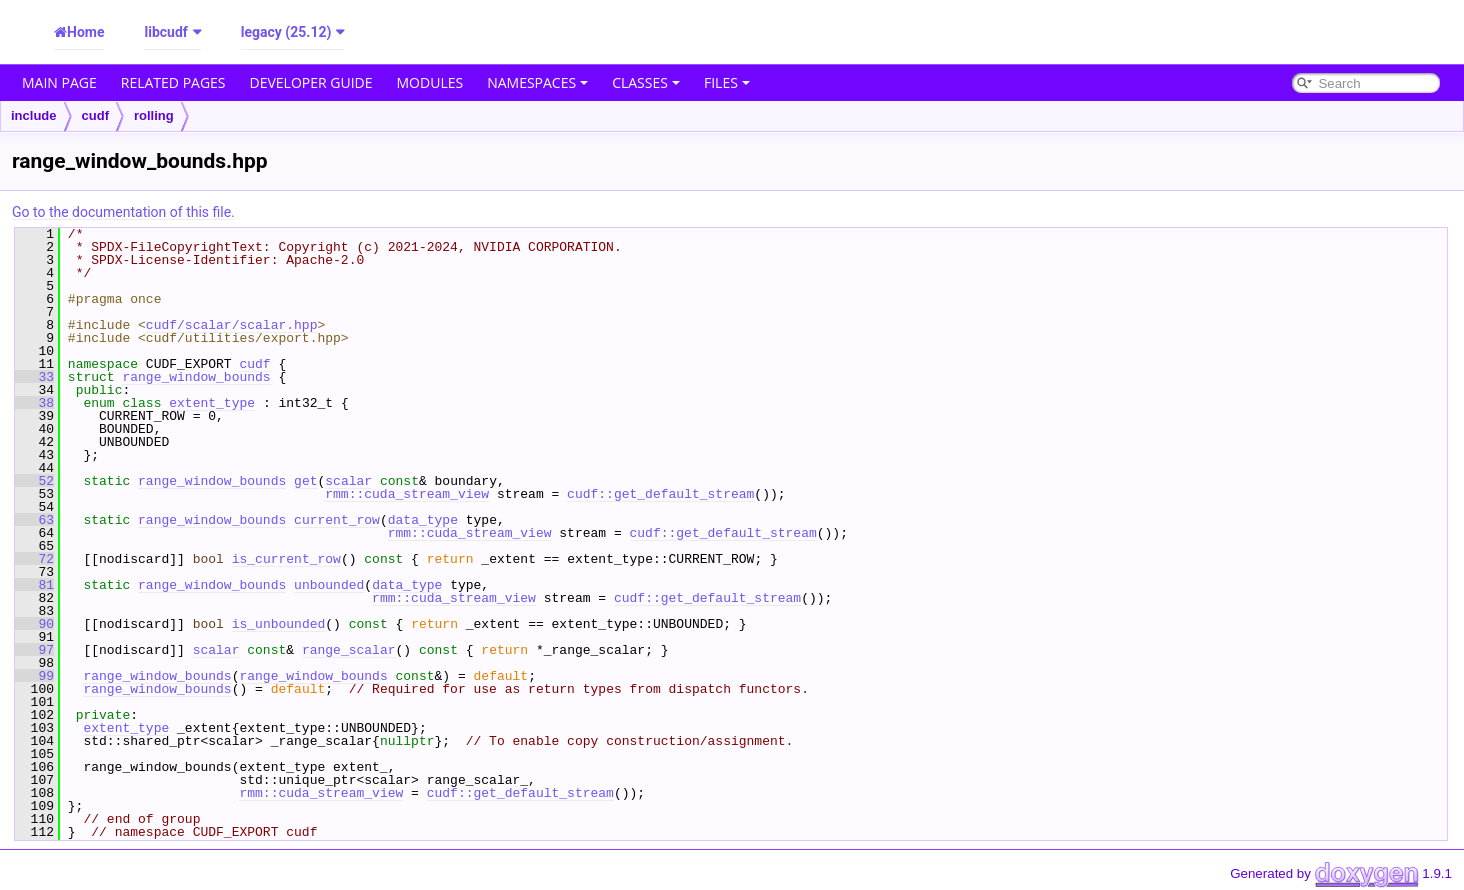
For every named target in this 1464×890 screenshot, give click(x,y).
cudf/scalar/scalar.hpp (232, 325)
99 (34, 676)
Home (85, 32)
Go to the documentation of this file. (123, 212)
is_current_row (286, 559)
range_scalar (349, 650)
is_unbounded (279, 624)
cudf (95, 115)
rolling (154, 115)
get (305, 481)
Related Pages (173, 82)
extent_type (212, 403)
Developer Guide (311, 82)
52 (34, 481)
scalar (348, 481)
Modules (430, 82)
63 (34, 520)
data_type (423, 520)
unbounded (329, 585)
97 (34, 650)
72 (34, 559)
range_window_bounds (196, 377)
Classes (646, 82)
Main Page (59, 82)
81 (34, 585)
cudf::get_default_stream (660, 494)
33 (34, 377)
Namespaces (537, 82)
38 (34, 403)
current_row (337, 520)
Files (727, 82)
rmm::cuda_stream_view (407, 494)
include (34, 115)
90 (34, 624)
